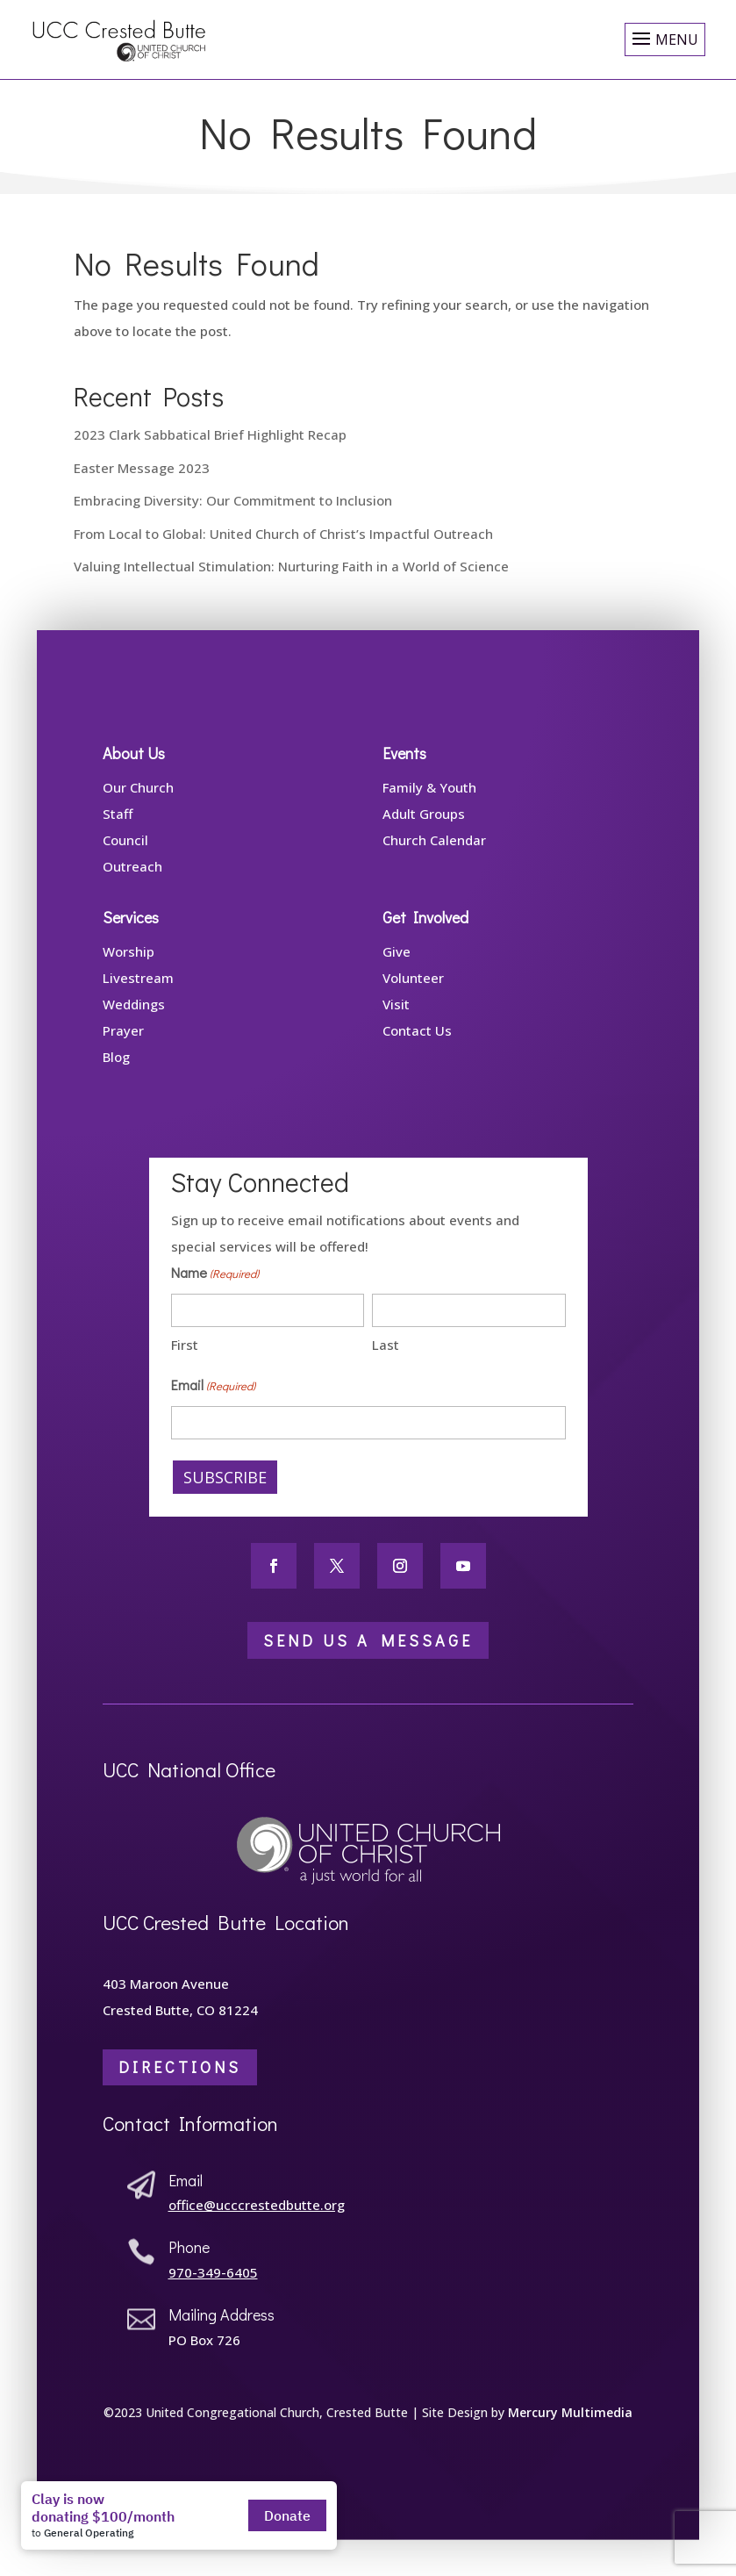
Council (125, 856)
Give (396, 967)
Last (385, 1360)
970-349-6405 (213, 2288)
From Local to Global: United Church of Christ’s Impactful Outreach (283, 533)
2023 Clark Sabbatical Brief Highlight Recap (210, 434)
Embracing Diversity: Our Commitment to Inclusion (233, 500)
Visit (396, 1020)
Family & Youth (429, 803)
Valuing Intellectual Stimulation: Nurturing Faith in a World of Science (291, 566)
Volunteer (413, 993)
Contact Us (417, 1046)
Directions (179, 2082)
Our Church (138, 803)
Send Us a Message (368, 1656)
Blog (116, 1072)
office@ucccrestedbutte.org (256, 2221)
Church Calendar (434, 856)
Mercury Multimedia (570, 2428)
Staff (117, 829)
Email (213, 1401)
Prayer (123, 1046)
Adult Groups (423, 829)
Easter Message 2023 (142, 468)
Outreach (132, 882)
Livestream (138, 993)
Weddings (134, 1020)
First (184, 1360)
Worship (128, 967)
